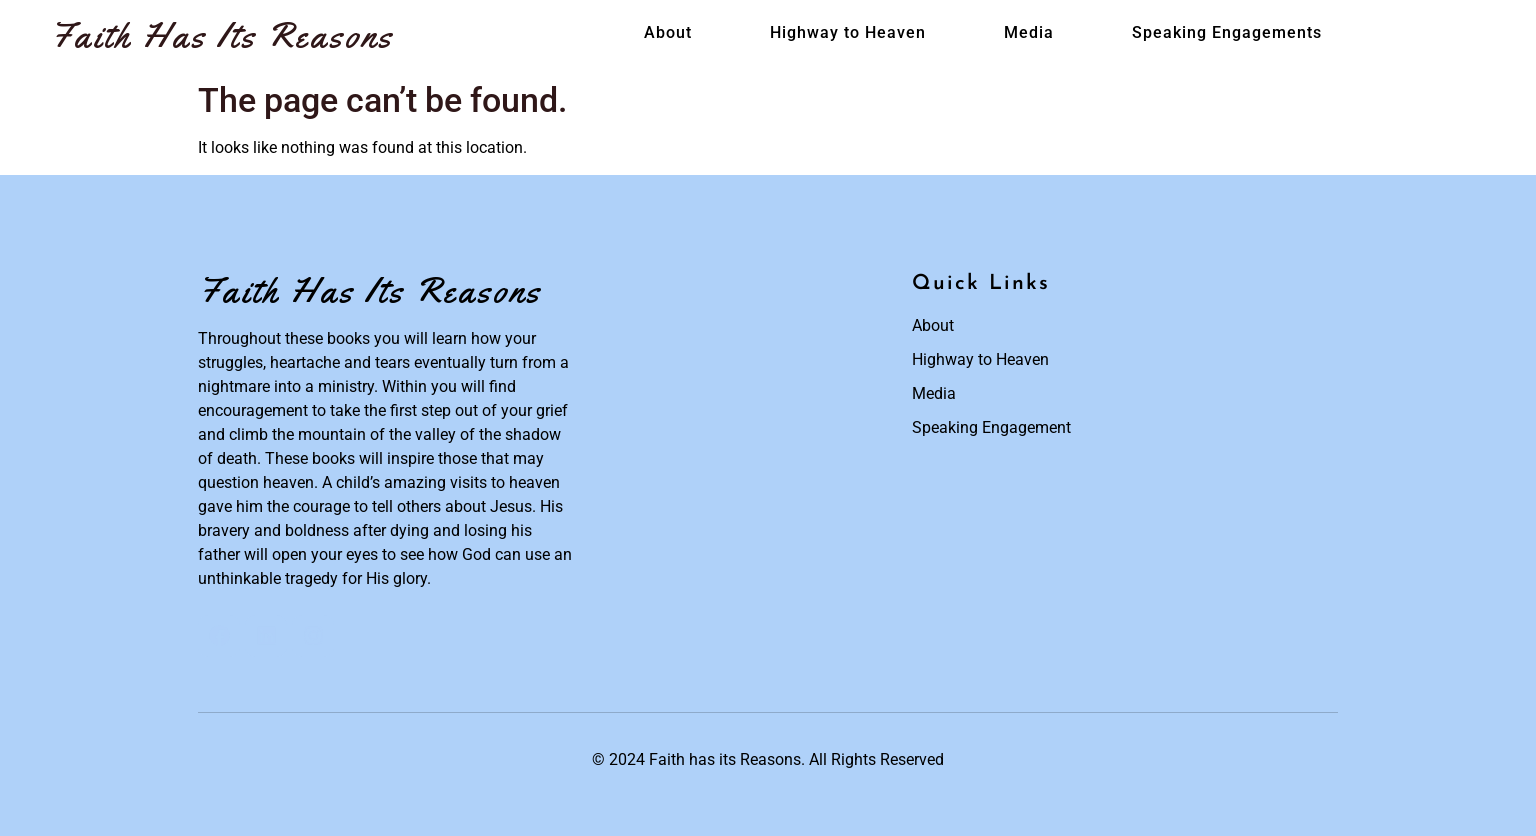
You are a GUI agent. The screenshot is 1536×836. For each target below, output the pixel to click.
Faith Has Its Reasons (222, 35)
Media (1029, 32)
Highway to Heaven (848, 32)
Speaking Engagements (1227, 32)
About (668, 32)
